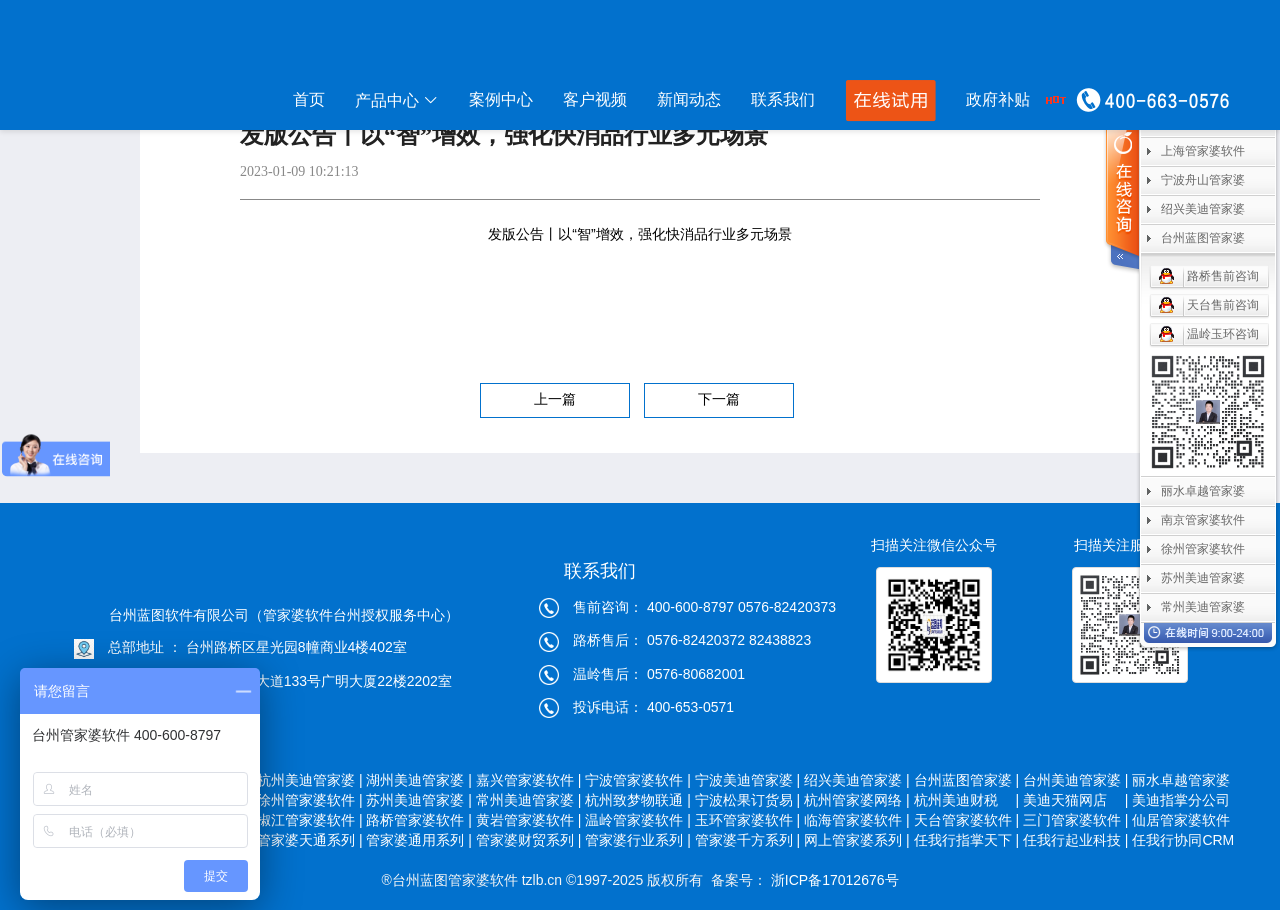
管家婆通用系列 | (419, 840)
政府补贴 (998, 99)
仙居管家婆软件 (1183, 820)
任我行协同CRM (1183, 840)
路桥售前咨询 (1223, 276)
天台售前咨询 (1223, 305)
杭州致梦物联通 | (638, 800)
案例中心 (501, 99)
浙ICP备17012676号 (833, 880)
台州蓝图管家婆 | (967, 780)
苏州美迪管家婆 (1203, 578)
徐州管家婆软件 (1203, 549)
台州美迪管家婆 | (1076, 780)
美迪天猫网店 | (1076, 800)
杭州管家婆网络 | (857, 800)
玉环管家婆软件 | (748, 820)
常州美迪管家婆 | (529, 800)
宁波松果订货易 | (748, 800)
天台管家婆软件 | (967, 820)
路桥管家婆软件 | (419, 820)
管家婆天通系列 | (310, 840)
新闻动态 (689, 99)
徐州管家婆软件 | (310, 800)
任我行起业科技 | (1076, 840)
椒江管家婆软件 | (310, 820)
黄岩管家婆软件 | (529, 820)
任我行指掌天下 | (967, 840)
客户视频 (595, 99)
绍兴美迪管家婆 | (857, 780)
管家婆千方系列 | (748, 840)
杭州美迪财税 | (967, 800)
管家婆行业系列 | (638, 840)
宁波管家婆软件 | (638, 780)
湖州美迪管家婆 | (419, 780)
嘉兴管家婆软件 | (529, 780)
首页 (309, 99)
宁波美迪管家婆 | (748, 780)
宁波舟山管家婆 (1203, 180)
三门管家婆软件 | (1076, 820)
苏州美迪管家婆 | (419, 800)
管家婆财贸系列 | (529, 840)
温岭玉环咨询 (1223, 334)
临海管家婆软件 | (857, 820)
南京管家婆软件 (1203, 520)
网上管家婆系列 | (857, 840)
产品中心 (397, 100)
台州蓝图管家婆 (1203, 238)
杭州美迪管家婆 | (310, 780)
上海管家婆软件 (1203, 151)
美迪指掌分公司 (1183, 800)
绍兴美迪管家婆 (1203, 209)
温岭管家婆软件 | (638, 820)
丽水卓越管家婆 (1183, 780)
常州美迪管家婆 (1203, 607)
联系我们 (783, 99)
